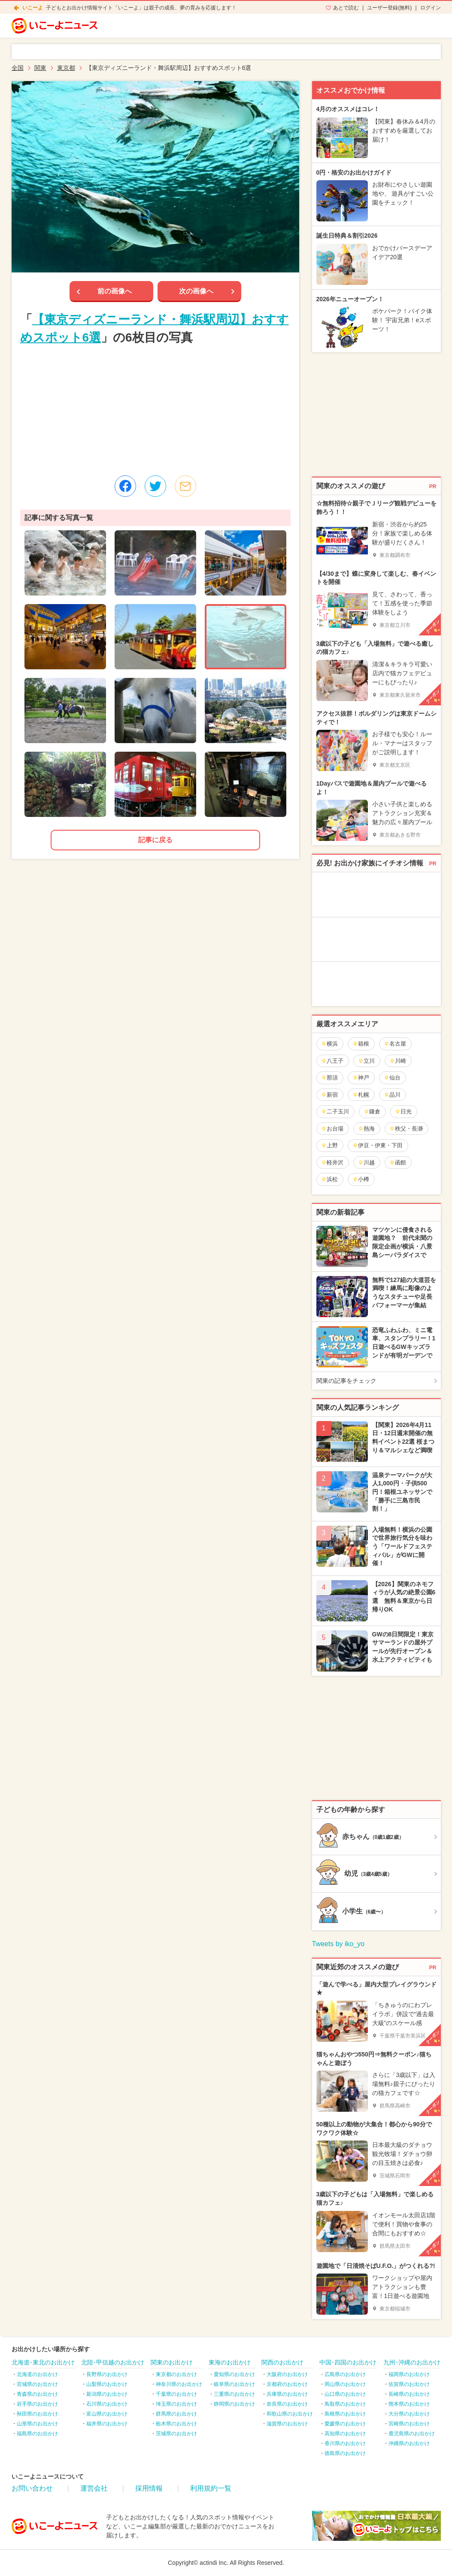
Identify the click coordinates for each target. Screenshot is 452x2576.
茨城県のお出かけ (176, 2434)
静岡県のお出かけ (234, 2404)
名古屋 (395, 1043)
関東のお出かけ (172, 2362)
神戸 (360, 1077)
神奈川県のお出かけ (179, 2384)
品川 (392, 1094)
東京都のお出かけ (176, 2374)
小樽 (360, 1179)
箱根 (360, 1043)
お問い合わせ (32, 2488)
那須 (329, 1077)
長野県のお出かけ (106, 2374)
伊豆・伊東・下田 (377, 1145)
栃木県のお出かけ (176, 2424)
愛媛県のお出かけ (345, 2424)
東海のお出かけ (230, 2362)
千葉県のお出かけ (176, 2394)
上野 (329, 1145)
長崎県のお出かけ (409, 2394)
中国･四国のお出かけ (347, 2362)
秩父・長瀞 (406, 1128)
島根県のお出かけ (345, 2414)
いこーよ (32, 8)
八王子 (332, 1061)
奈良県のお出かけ (287, 2404)
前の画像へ (114, 291)
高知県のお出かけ (345, 2434)
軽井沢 (332, 1162)
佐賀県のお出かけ (409, 2384)
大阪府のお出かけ (287, 2374)
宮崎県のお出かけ (409, 2424)
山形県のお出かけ (37, 2424)
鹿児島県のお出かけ (411, 2434)
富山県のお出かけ (106, 2414)
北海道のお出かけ (37, 2374)
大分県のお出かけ (409, 2414)
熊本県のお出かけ (409, 2404)
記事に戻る (155, 840)
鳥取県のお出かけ (345, 2404)
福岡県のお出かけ (409, 2374)
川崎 (397, 1061)
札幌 (360, 1094)
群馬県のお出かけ (176, 2414)
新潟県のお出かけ (106, 2394)
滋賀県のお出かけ (287, 2424)
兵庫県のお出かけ (287, 2394)
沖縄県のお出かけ (409, 2443)
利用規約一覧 (210, 2488)
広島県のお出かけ (345, 2374)
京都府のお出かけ (287, 2384)
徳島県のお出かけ (345, 2453)
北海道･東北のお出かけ (43, 2362)
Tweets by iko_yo (338, 1943)
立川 (366, 1061)
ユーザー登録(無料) (389, 8)
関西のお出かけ (282, 2362)
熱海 (366, 1128)
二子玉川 (335, 1111)
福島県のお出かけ (37, 2434)
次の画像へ (196, 291)
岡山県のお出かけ (345, 2384)
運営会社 (94, 2488)
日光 (403, 1111)
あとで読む (346, 8)
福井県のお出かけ (106, 2424)
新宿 (329, 1094)
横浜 (329, 1043)
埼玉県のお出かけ (176, 2404)
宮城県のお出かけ (37, 2384)
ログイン (430, 8)
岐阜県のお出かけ (234, 2384)
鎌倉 (372, 1111)
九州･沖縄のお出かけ (411, 2362)
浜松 (329, 1179)
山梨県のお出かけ (106, 2384)
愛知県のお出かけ (234, 2374)
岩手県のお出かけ (37, 2404)
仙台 (392, 1077)
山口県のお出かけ (345, 2394)
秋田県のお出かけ (37, 2414)
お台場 (332, 1128)
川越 (366, 1162)
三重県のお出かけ (234, 2394)
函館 (397, 1162)
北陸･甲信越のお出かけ (112, 2362)
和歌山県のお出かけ (290, 2414)
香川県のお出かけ (345, 2443)
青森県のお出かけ (37, 2394)
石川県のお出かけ (106, 2404)
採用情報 (149, 2488)
